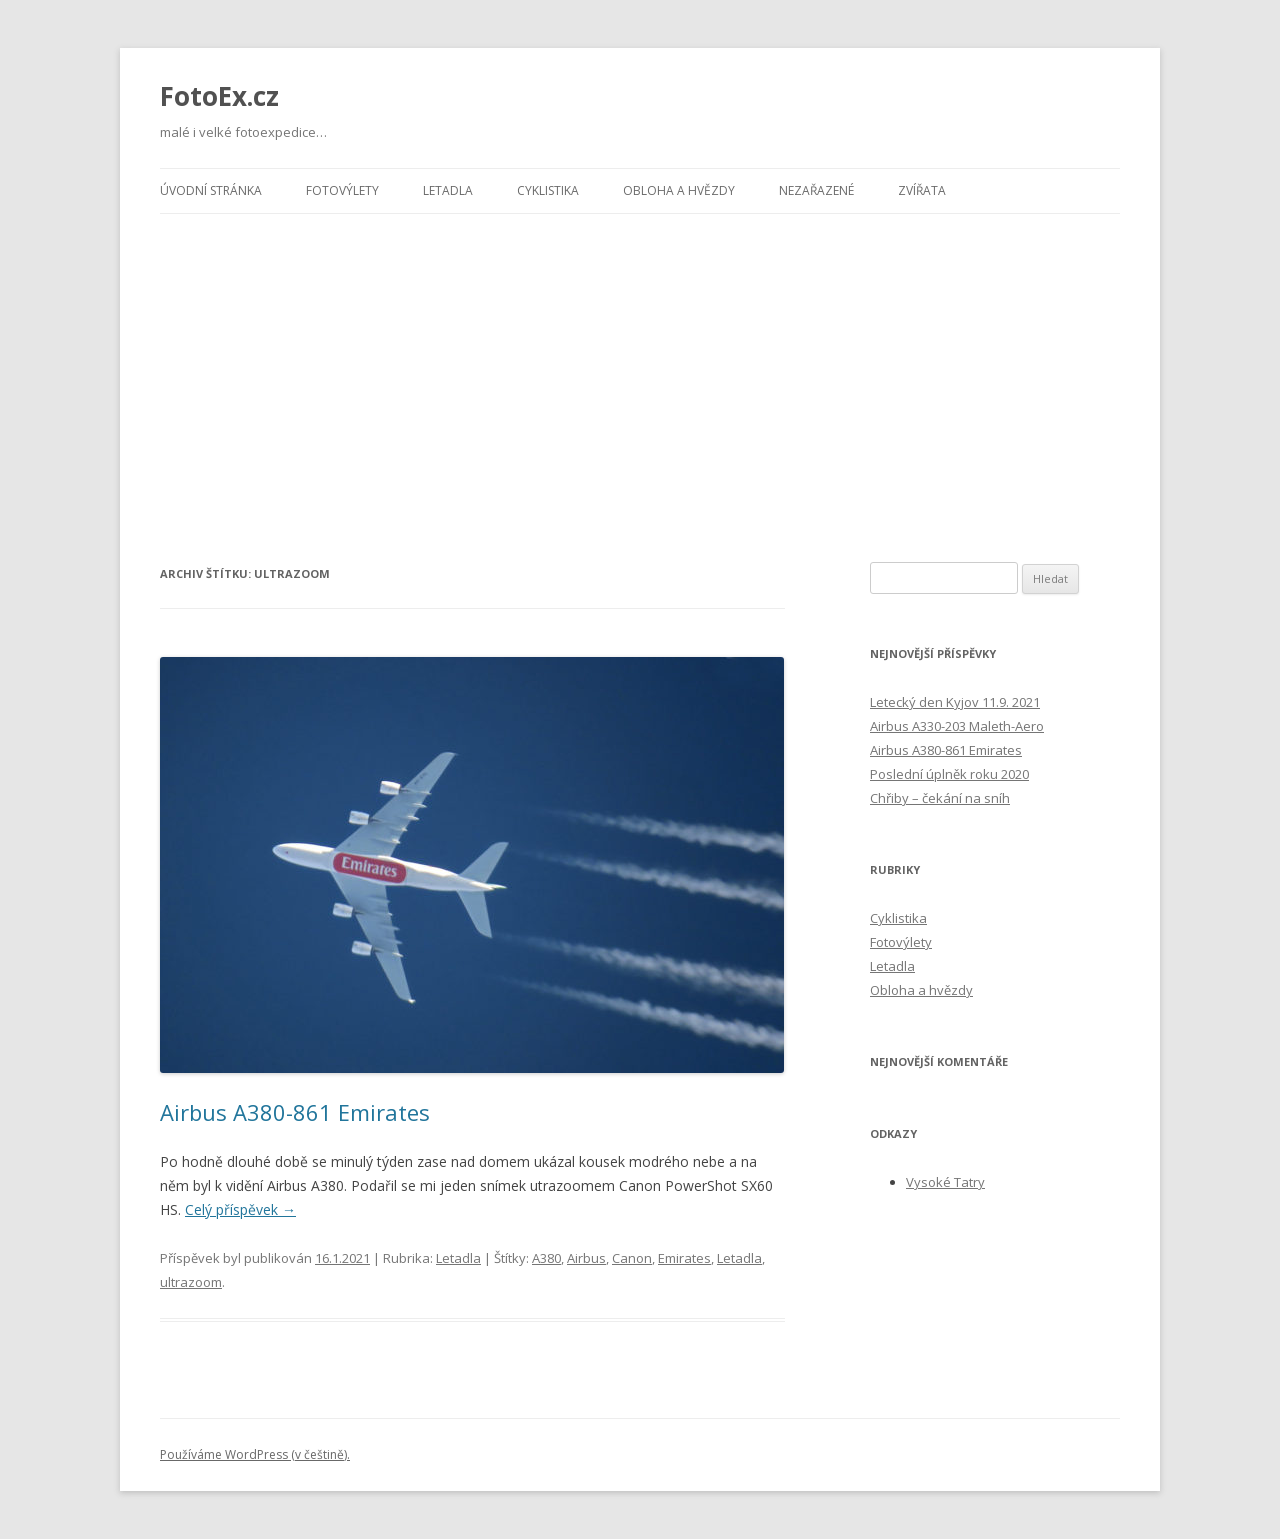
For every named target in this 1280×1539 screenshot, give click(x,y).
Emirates (684, 1258)
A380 (546, 1258)
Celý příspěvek (240, 1209)
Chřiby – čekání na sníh (940, 798)
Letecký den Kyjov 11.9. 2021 (955, 702)
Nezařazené (816, 190)
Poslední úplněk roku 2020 (949, 774)
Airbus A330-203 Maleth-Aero (957, 726)
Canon (632, 1258)
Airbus (586, 1258)
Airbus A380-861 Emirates (295, 1112)
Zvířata (922, 190)
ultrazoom (191, 1282)
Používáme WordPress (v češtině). (255, 1454)
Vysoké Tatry (945, 1182)
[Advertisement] (640, 364)
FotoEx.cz (219, 96)
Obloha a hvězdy (679, 190)
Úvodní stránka (211, 190)
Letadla (448, 190)
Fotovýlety (342, 190)
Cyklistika (548, 190)
